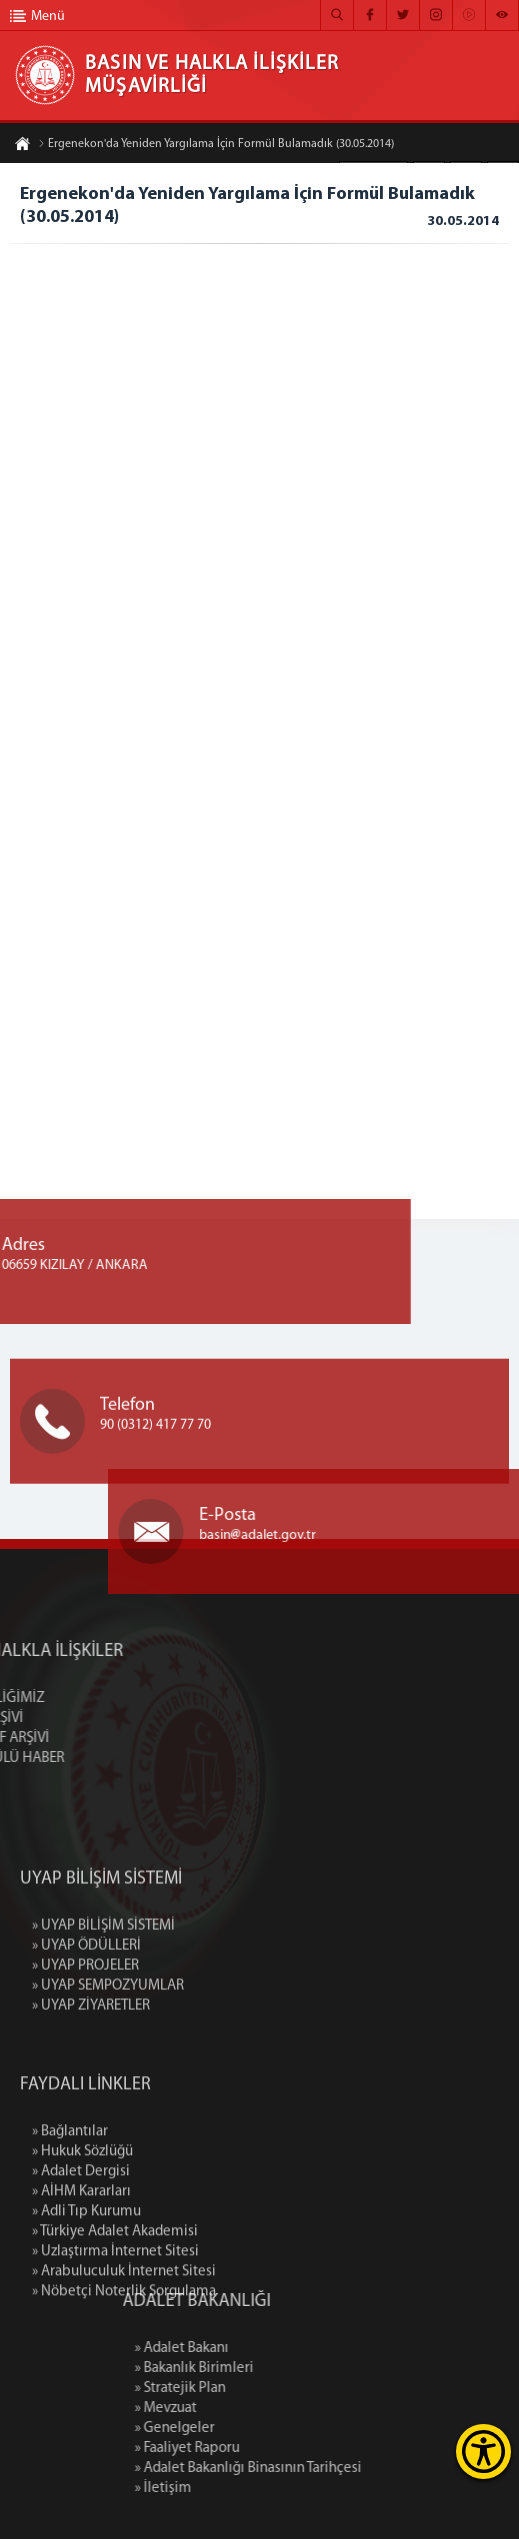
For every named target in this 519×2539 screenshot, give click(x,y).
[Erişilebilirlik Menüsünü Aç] (483, 2451)
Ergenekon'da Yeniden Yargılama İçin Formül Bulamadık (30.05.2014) (216, 145)
